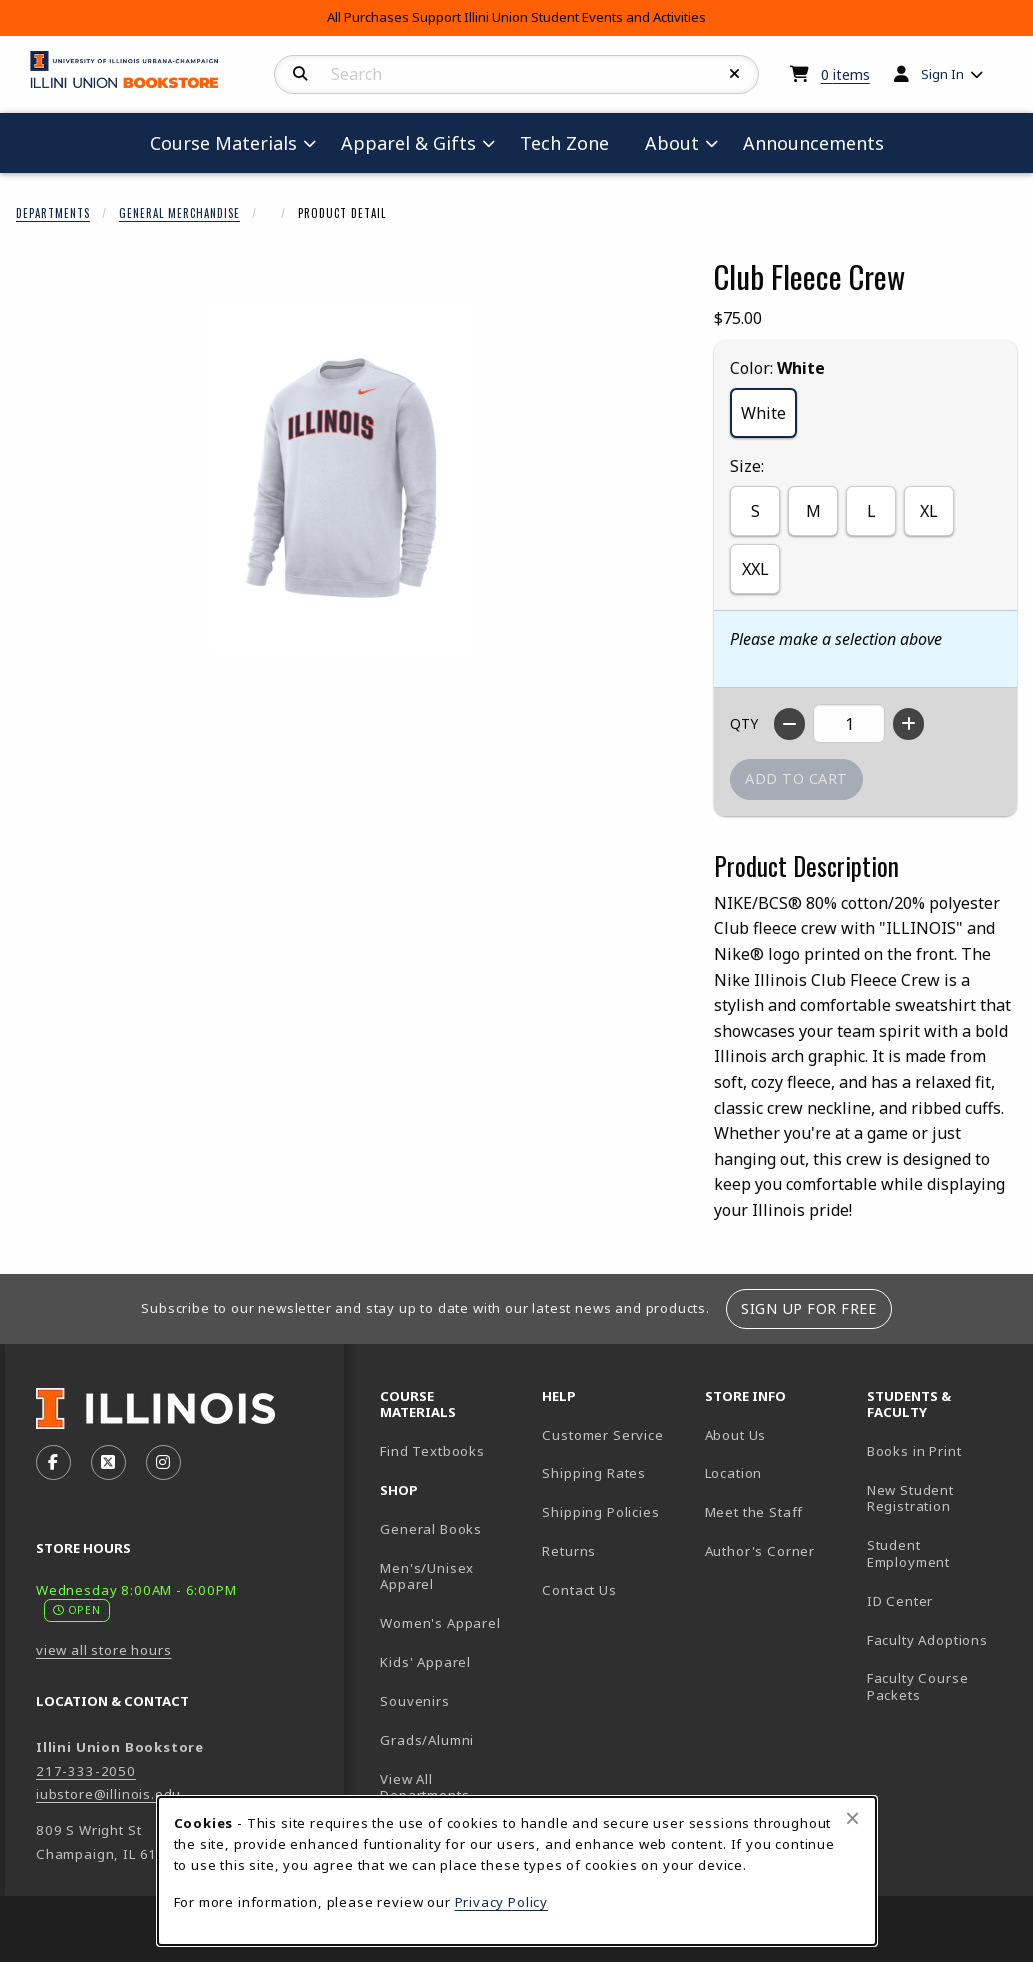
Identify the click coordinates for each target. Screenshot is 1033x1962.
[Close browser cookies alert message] (852, 1818)
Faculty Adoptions (927, 1640)
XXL (755, 569)
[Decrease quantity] (789, 724)
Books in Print (940, 1450)
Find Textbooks (432, 1451)
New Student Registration (910, 1498)
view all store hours (104, 1650)
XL (929, 511)
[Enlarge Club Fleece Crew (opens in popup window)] (341, 478)
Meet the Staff (754, 1512)
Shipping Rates (594, 1473)
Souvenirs (414, 1701)
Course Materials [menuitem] (223, 143)
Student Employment (940, 1553)
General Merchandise (179, 213)
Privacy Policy (502, 1902)
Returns (569, 1551)
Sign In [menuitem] (942, 74)
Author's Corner (760, 1551)
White (763, 413)
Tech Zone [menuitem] (572, 142)
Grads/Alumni (427, 1740)
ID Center (940, 1600)
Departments (53, 213)
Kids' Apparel (425, 1662)
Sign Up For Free (808, 1308)
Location (734, 1473)
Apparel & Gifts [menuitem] (408, 143)
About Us (736, 1435)
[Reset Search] (735, 74)
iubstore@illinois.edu (108, 1794)
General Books (431, 1529)
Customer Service (602, 1435)
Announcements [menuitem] (813, 143)
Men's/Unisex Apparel (427, 1576)
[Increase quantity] (908, 724)
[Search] (300, 74)
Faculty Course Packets (918, 1686)
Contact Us (579, 1590)
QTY (744, 723)
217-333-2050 (86, 1771)
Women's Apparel (440, 1623)
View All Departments (424, 1787)
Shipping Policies (600, 1512)
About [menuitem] (672, 143)
